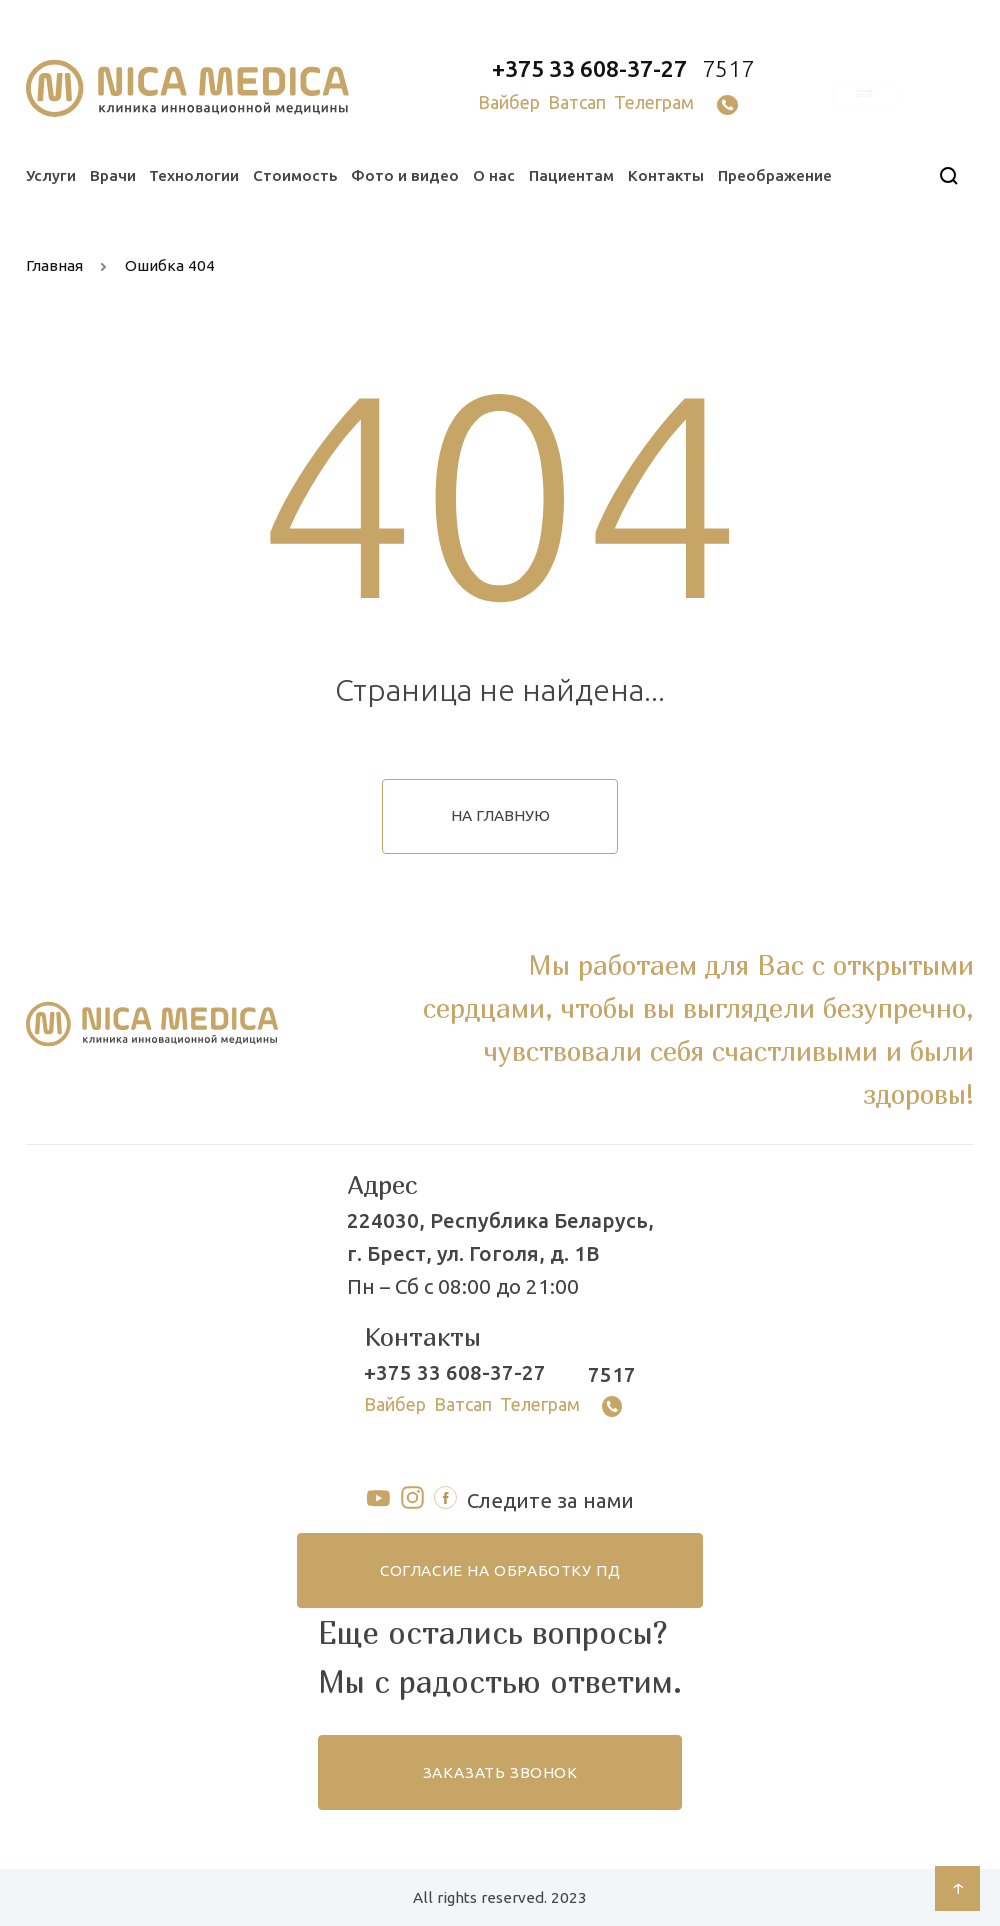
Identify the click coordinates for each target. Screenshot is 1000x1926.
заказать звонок (500, 1772)
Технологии (194, 175)
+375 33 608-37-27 (589, 68)
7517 (728, 68)
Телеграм (654, 102)
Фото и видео (405, 175)
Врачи (113, 175)
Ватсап (577, 102)
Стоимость (295, 175)
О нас (494, 175)
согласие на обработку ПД (499, 1570)
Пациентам (571, 175)
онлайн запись (864, 94)
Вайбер (509, 102)
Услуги (51, 175)
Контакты (666, 175)
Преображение (775, 175)
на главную (500, 815)
